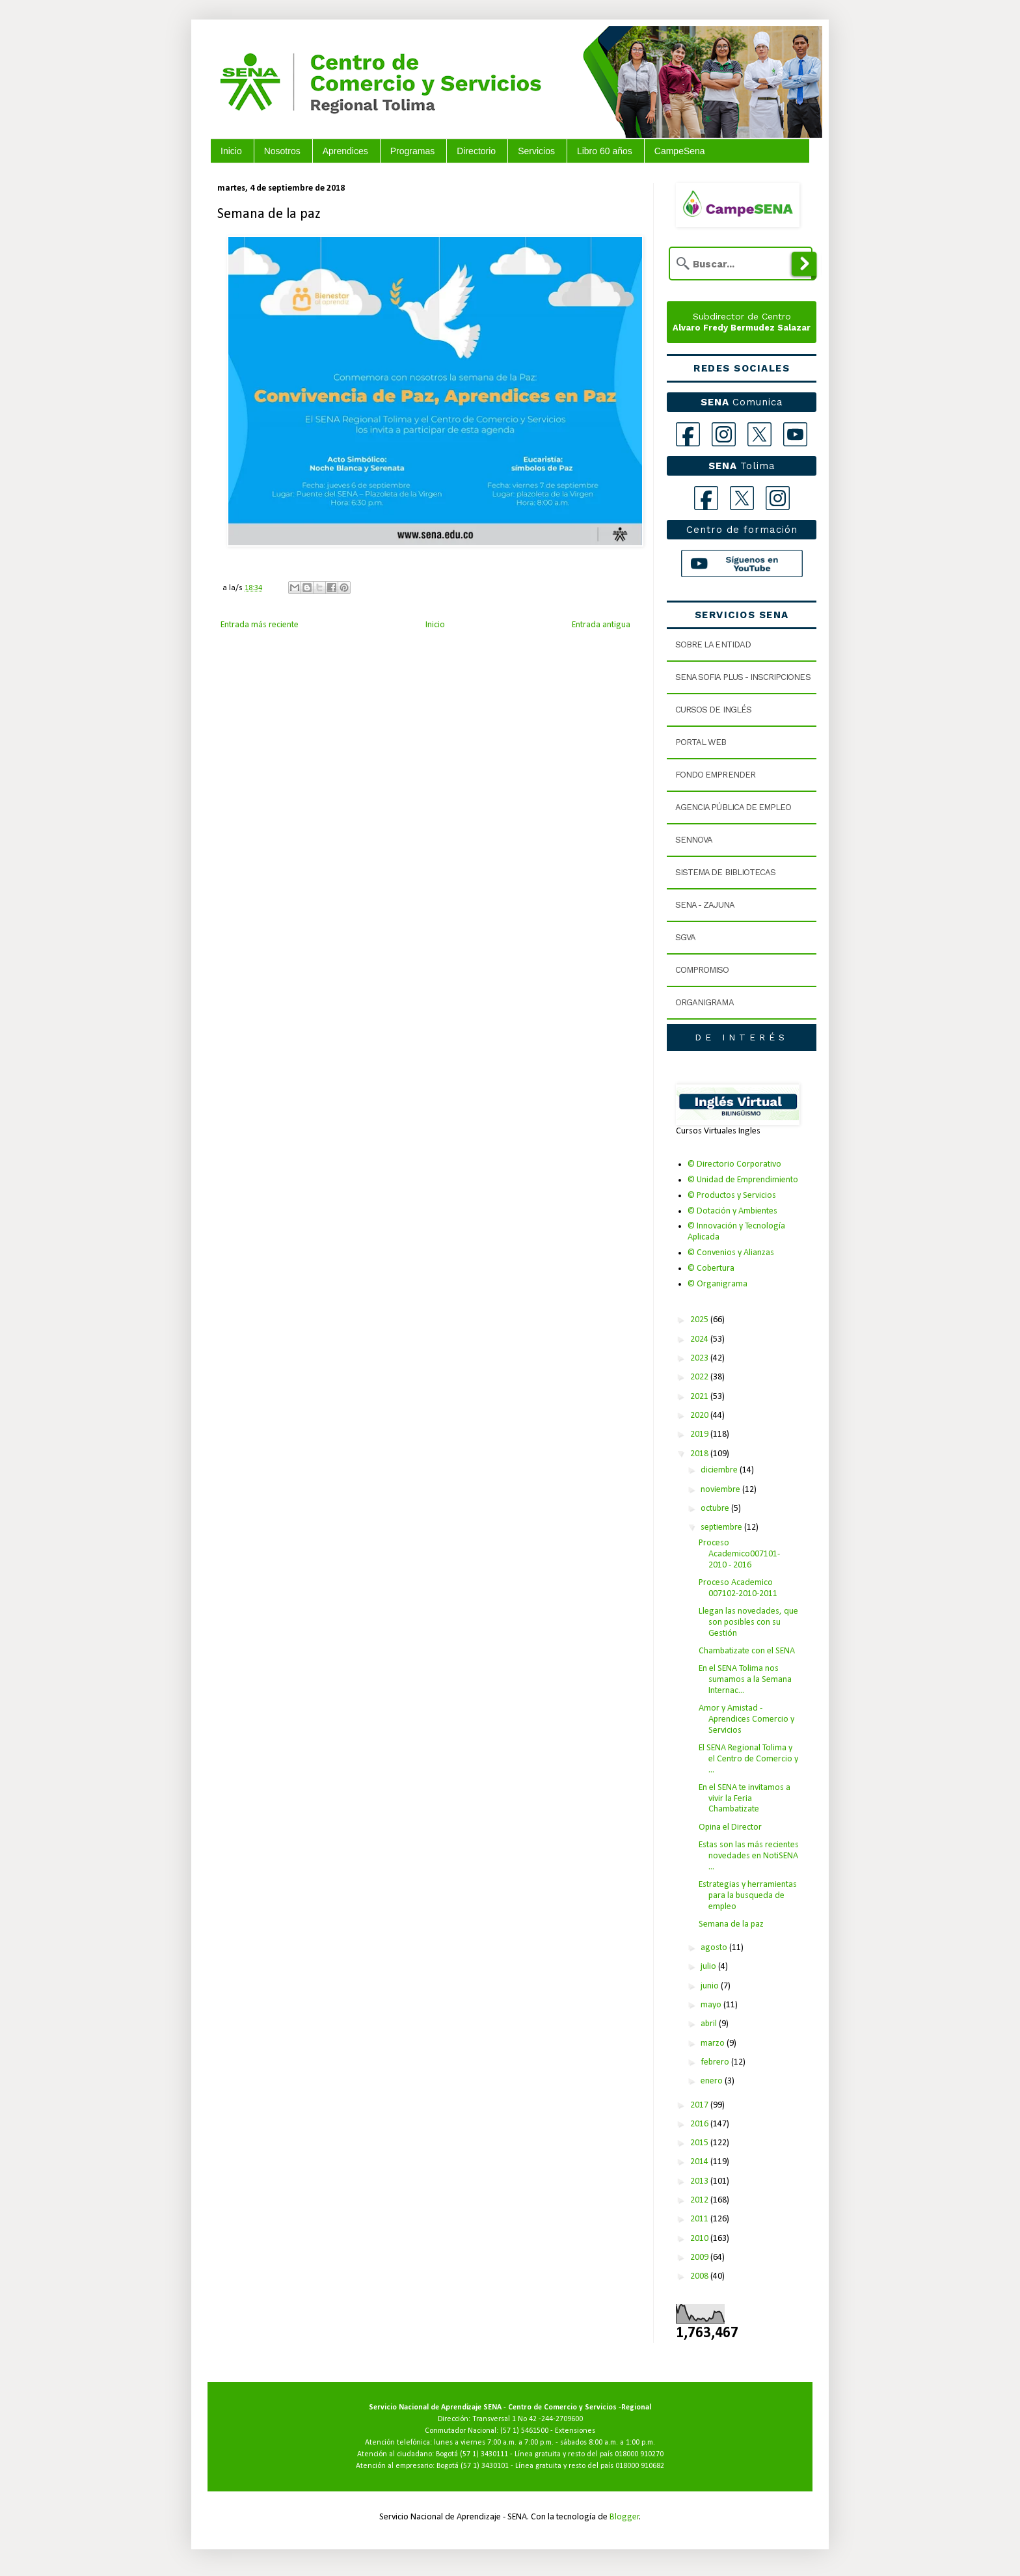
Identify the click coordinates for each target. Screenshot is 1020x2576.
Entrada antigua (601, 625)
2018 (700, 1454)
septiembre (722, 1527)
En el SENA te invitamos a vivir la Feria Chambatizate (744, 1799)
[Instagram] (724, 434)
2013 (700, 2181)
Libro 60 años (604, 151)
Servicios (536, 151)
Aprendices (345, 151)
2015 (700, 2143)
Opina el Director (730, 1827)
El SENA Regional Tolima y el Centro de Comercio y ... (748, 1759)
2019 (700, 1434)
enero (713, 2081)
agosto (715, 1948)
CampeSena (679, 151)
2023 (700, 1358)
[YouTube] (795, 434)
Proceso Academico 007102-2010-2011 (738, 1588)
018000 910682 (639, 2466)
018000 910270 (639, 2454)
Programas (412, 151)
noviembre (721, 1490)
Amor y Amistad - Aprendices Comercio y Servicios (746, 1719)
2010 (700, 2239)
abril (710, 2024)
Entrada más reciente (260, 625)
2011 (700, 2219)
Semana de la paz (731, 1924)
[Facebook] (688, 434)
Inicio (231, 151)
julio (709, 1967)
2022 (700, 1377)
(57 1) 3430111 (484, 2454)
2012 (700, 2200)
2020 (700, 1415)
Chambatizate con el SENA (747, 1651)
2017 (700, 2105)
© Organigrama (717, 1284)
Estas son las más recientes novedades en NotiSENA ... (749, 1856)
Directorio (476, 151)
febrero (716, 2062)
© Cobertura (711, 1268)
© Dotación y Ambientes (732, 1211)
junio (711, 1986)
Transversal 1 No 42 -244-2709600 (527, 2419)
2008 (700, 2276)
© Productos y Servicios (732, 1195)
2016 (700, 2124)
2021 (700, 1397)
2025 (700, 1320)
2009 (700, 2257)
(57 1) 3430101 (485, 2466)
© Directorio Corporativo (734, 1164)
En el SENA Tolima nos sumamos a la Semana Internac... (745, 1680)
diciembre (720, 1470)
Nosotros (282, 151)
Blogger (624, 2517)
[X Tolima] (742, 498)
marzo (714, 2043)
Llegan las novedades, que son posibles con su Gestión (748, 1622)
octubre (716, 1508)
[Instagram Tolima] (778, 498)
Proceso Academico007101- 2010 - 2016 (739, 1554)
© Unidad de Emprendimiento (743, 1180)
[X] (759, 434)
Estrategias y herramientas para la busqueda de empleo (748, 1896)
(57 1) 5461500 (524, 2431)
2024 (700, 1339)
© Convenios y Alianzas (731, 1253)
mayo (712, 2005)
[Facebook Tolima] (706, 498)
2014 (700, 2162)
